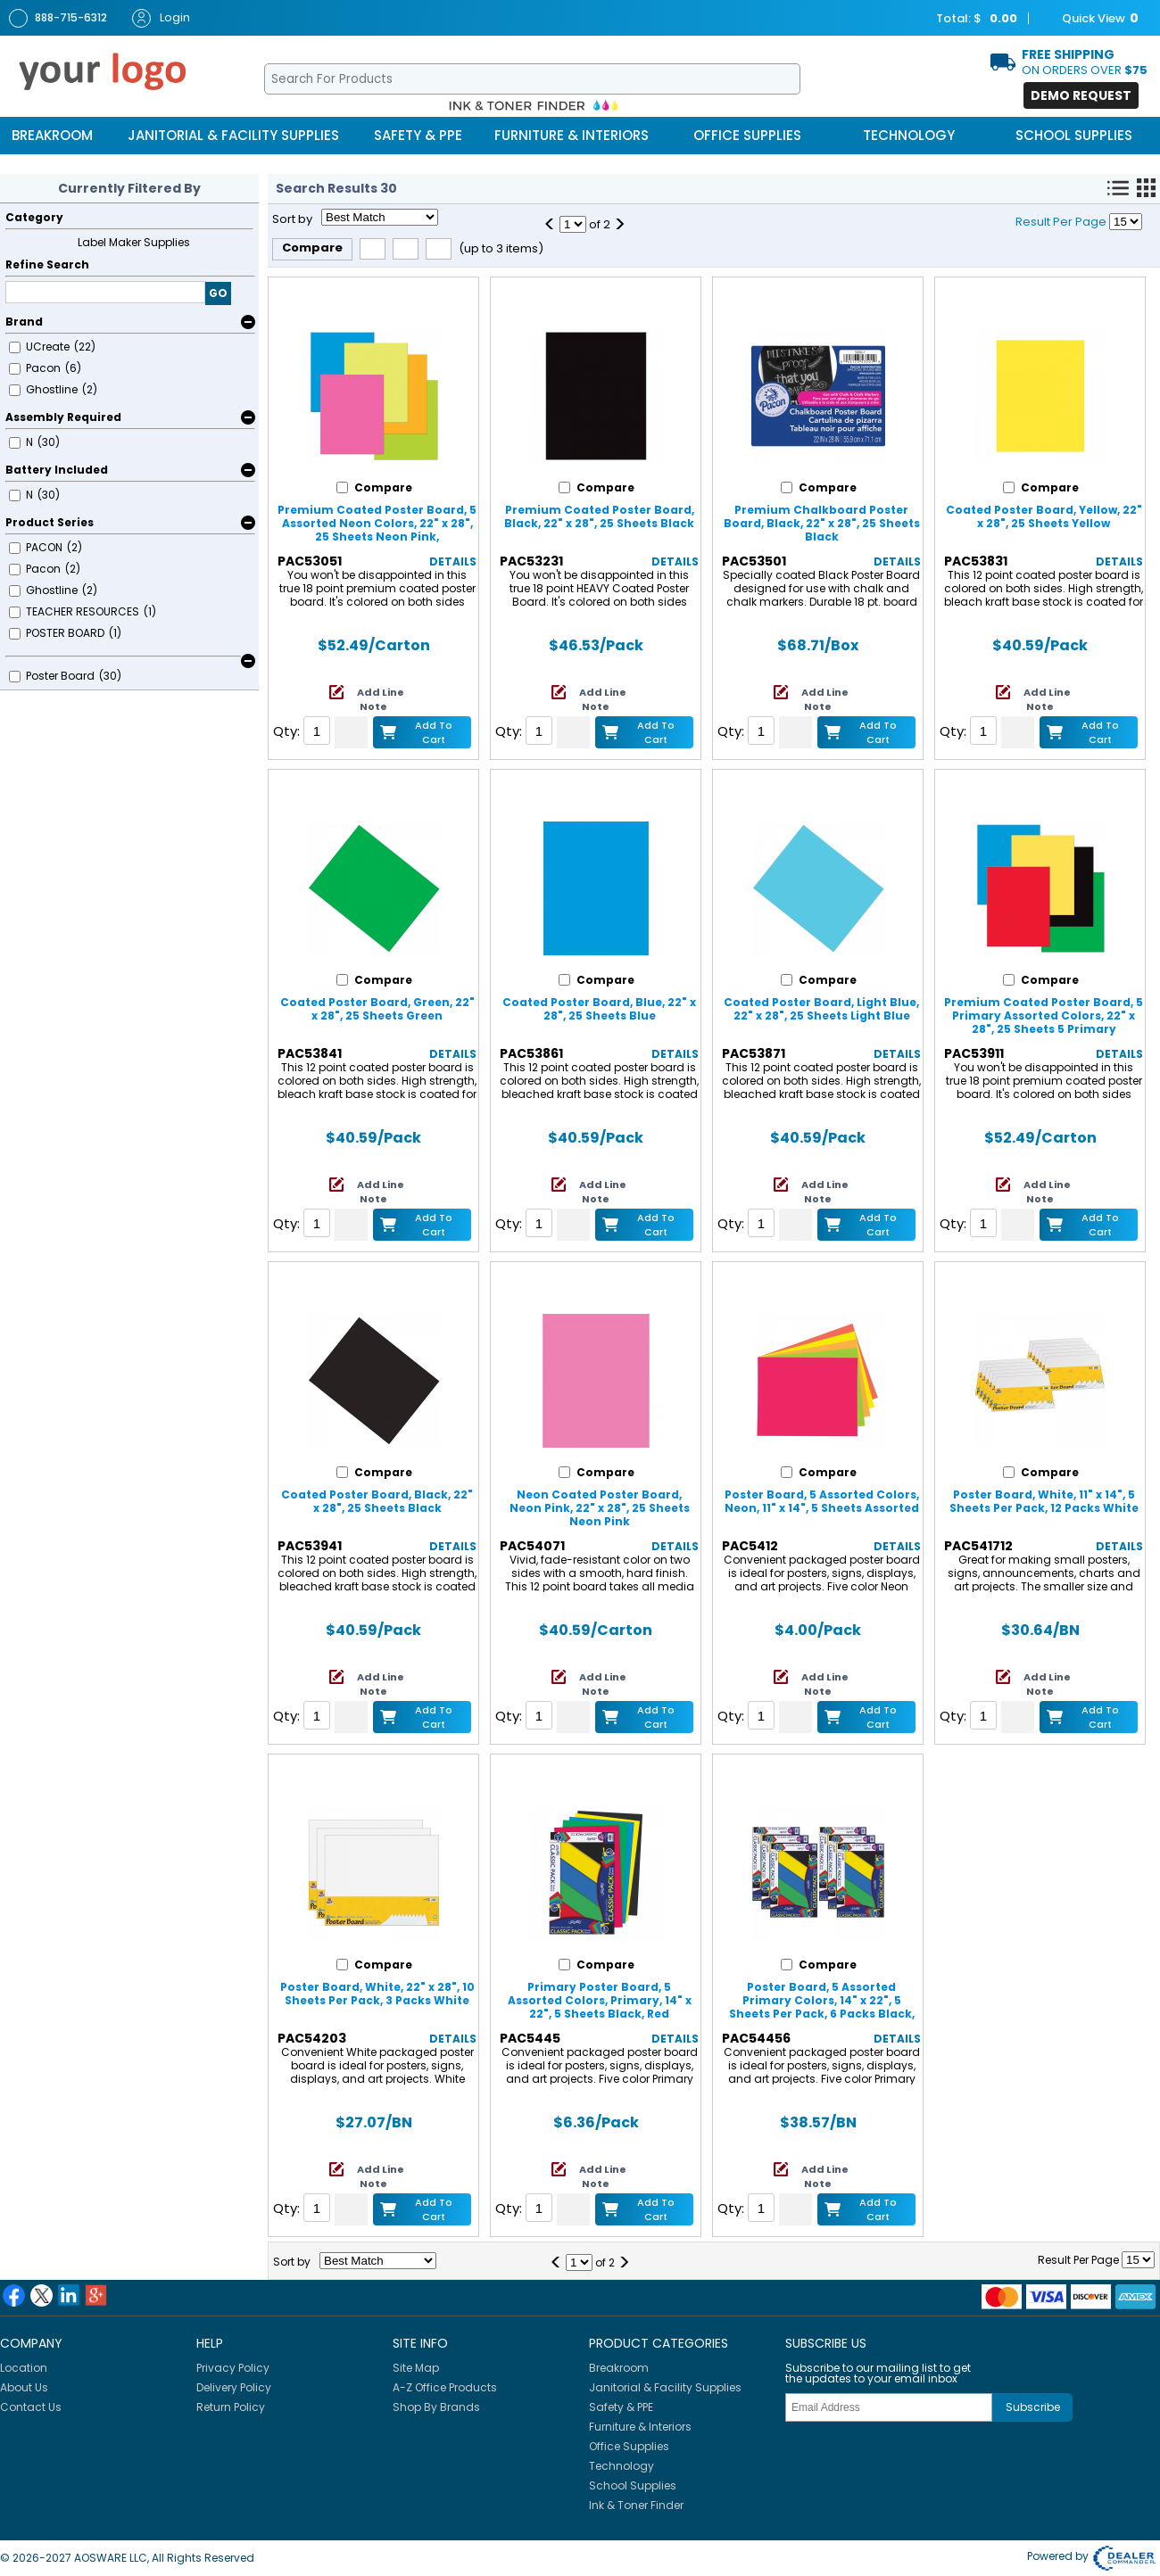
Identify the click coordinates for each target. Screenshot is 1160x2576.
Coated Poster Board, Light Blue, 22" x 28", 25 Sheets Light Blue (821, 1009)
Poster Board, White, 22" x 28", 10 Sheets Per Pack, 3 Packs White (377, 1993)
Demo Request (1081, 95)
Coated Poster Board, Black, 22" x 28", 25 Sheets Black (377, 1501)
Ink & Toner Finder (636, 2505)
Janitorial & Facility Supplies (233, 135)
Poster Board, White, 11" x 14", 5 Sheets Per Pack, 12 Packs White (1044, 1501)
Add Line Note (380, 699)
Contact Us (31, 2407)
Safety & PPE (418, 135)
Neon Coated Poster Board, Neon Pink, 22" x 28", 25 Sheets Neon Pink (600, 1508)
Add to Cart (433, 732)
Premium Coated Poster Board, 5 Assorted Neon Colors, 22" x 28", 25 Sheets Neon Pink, (377, 523)
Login (161, 18)
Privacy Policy (232, 2367)
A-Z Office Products (445, 2387)
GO (218, 293)
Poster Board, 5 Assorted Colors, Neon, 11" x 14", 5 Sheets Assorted (822, 1501)
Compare (312, 247)
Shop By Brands (436, 2407)
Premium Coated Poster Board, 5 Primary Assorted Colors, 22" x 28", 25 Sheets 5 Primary (1043, 1015)
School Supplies (1073, 135)
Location (23, 2367)
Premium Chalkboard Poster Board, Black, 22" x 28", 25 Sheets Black (822, 523)
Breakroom (52, 135)
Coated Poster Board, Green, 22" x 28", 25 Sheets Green (377, 1009)
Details (452, 561)
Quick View (1091, 19)
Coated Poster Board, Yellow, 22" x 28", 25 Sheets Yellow (1044, 516)
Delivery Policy (233, 2387)
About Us (24, 2387)
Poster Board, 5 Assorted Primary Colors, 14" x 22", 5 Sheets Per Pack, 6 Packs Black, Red (822, 2007)
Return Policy (230, 2407)
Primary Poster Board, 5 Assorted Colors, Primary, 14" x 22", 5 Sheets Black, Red (600, 2000)
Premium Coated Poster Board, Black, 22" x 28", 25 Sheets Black (599, 516)
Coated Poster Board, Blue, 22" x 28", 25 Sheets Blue (599, 1009)
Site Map (416, 2367)
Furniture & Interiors (571, 135)
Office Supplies (747, 135)
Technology (909, 135)
